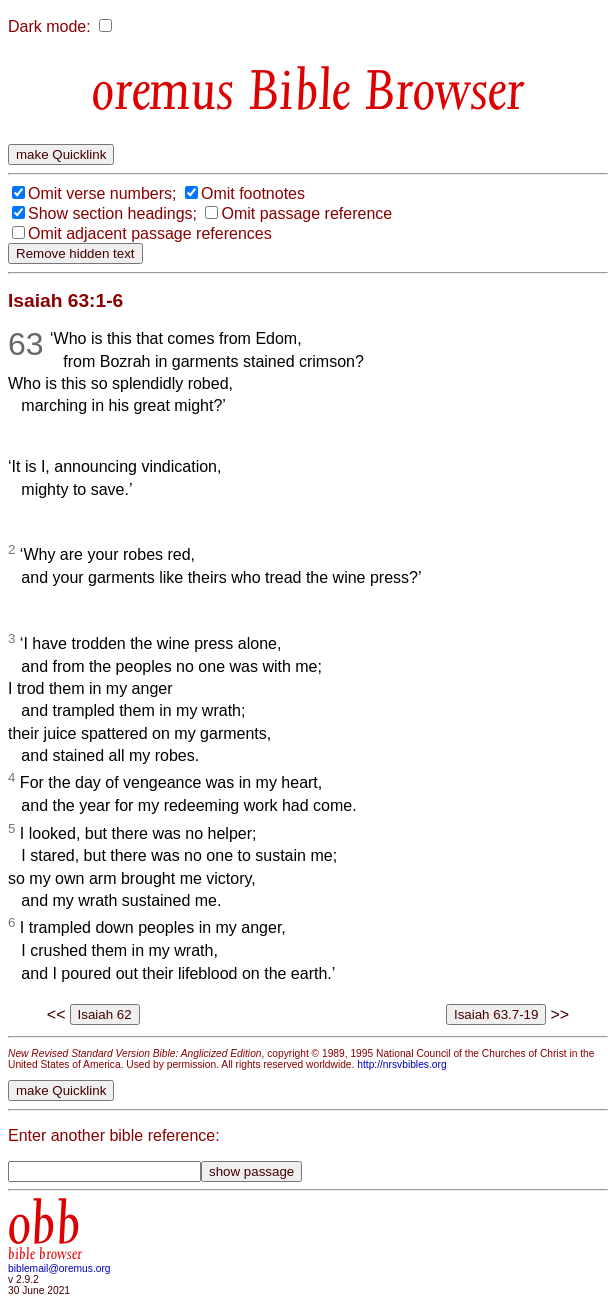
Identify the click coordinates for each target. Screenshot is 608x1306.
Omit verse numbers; (102, 193)
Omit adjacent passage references (150, 233)
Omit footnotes (253, 193)
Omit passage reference (306, 213)
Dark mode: (49, 26)
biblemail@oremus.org (59, 1268)
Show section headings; (112, 213)
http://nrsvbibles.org (401, 1064)
